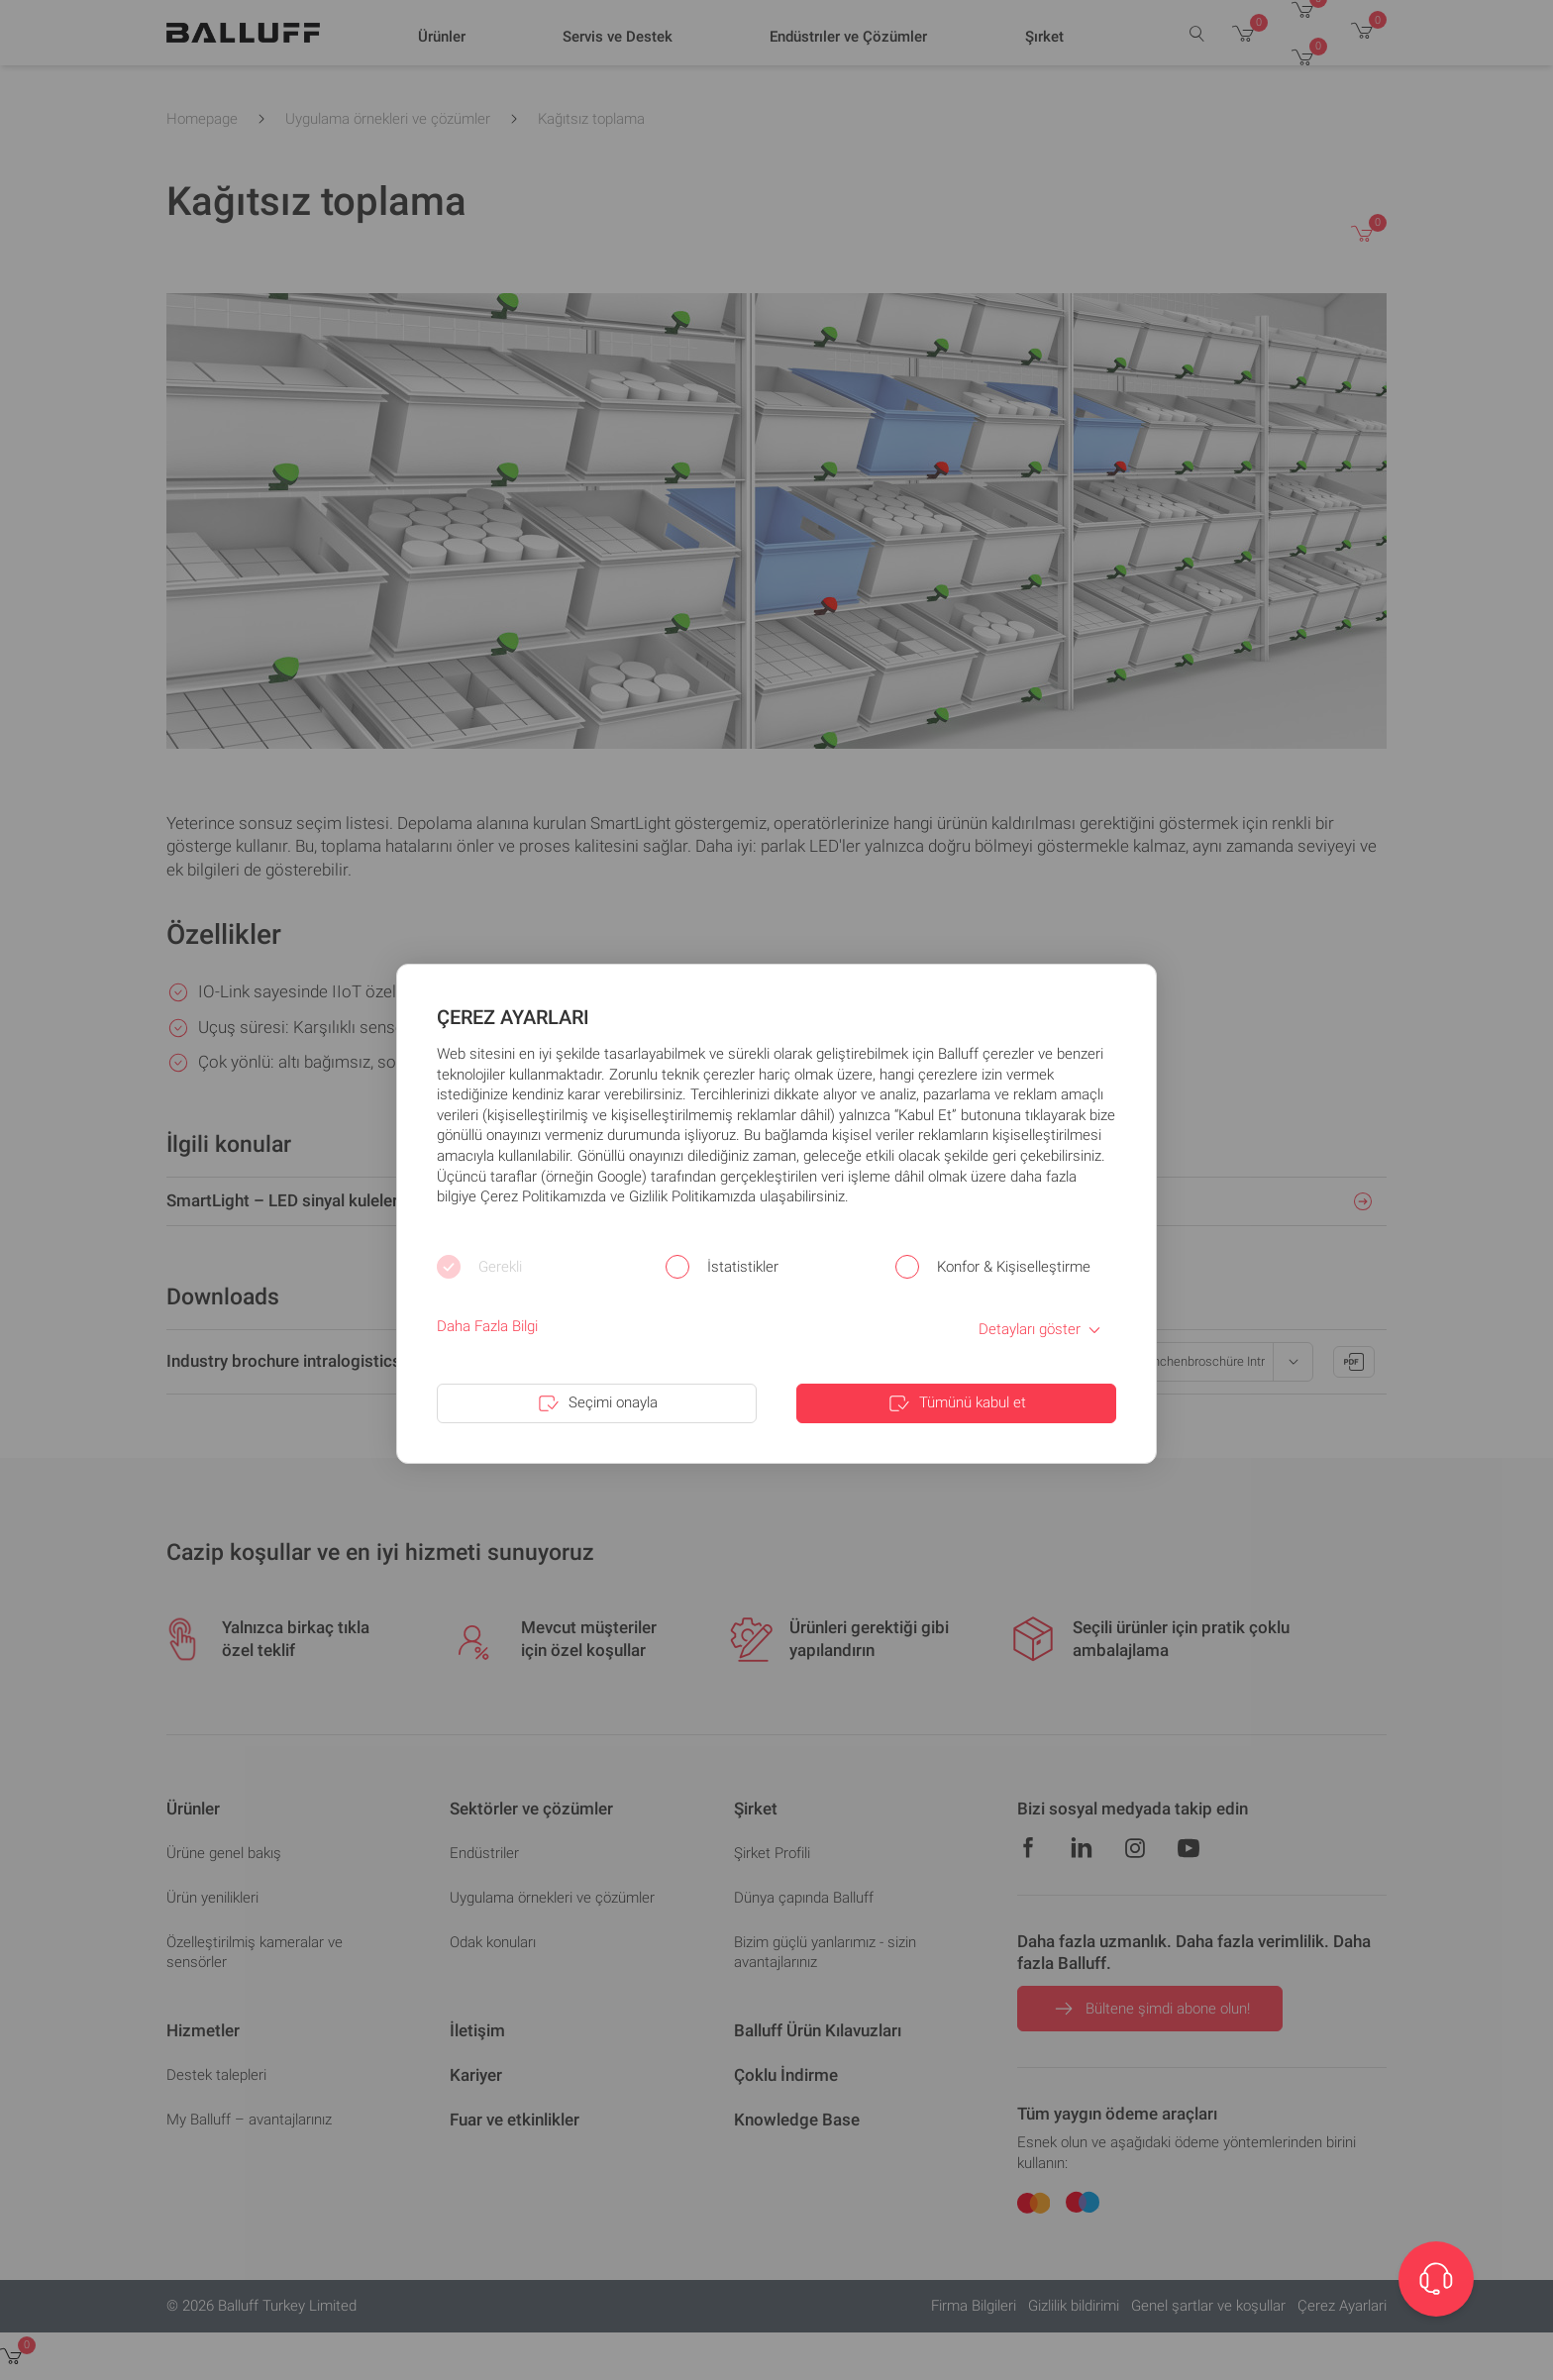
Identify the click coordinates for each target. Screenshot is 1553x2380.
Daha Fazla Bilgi (487, 1326)
